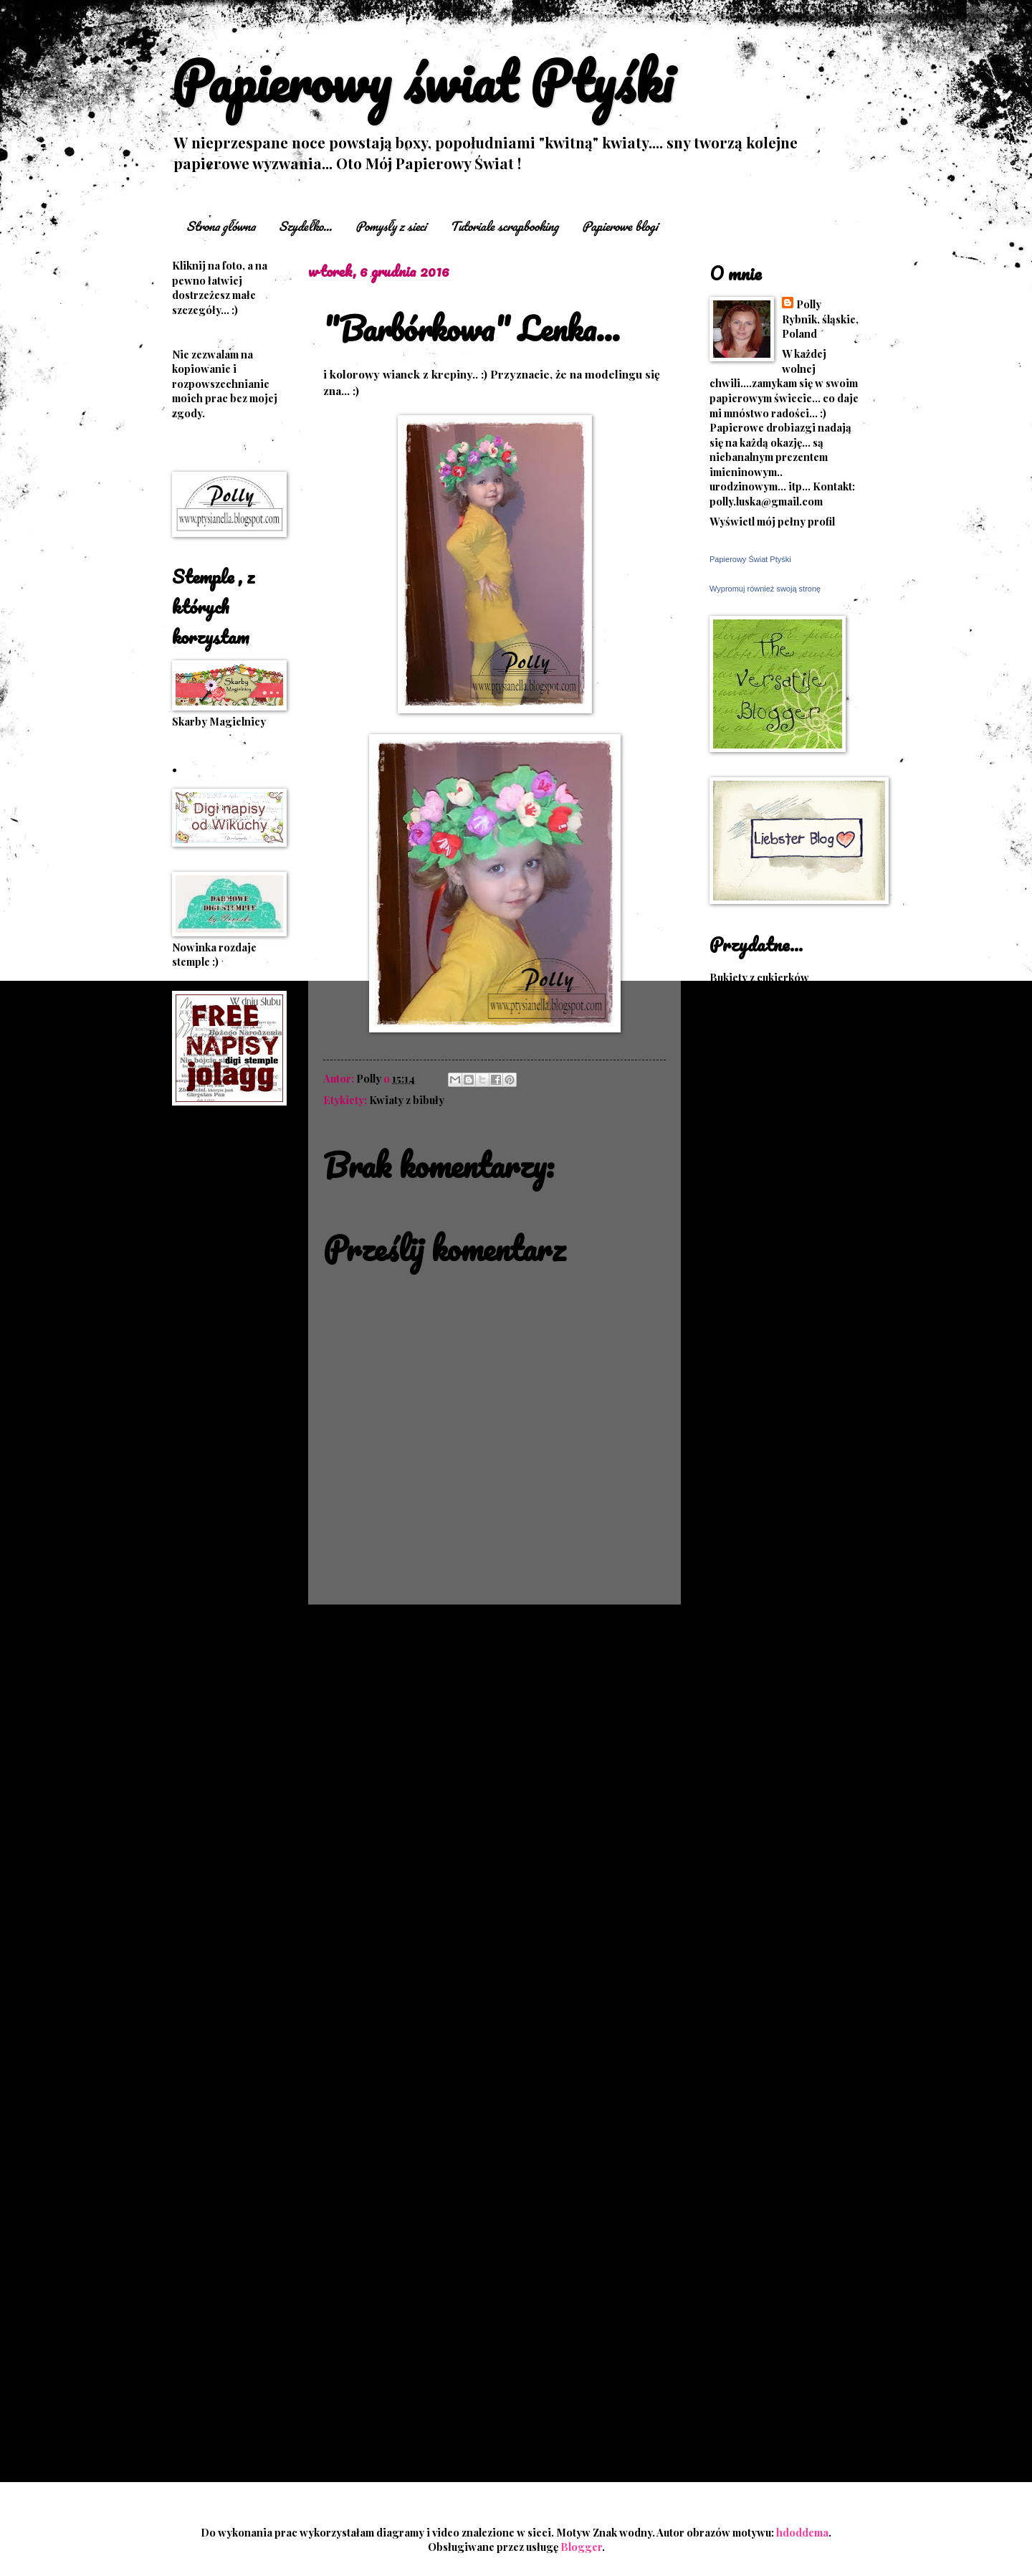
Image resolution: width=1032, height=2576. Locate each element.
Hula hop (732, 1080)
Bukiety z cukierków (759, 977)
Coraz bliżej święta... (787, 2049)
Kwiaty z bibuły (406, 1100)
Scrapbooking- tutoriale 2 (774, 1558)
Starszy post (637, 1632)
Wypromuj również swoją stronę (765, 588)
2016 (739, 2009)
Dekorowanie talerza (761, 1019)
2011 (738, 2446)
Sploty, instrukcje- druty (770, 1600)
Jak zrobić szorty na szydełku (780, 1135)
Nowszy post (351, 1632)
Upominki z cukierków (764, 1683)
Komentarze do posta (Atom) (439, 1665)
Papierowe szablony (760, 1292)
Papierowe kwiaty (217, 1582)
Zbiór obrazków (749, 1766)
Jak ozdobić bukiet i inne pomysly (770, 1107)
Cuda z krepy (741, 998)
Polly (808, 304)
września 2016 (774, 2159)
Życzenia (732, 1862)
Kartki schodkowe (217, 1417)
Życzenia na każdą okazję (771, 1883)
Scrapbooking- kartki (764, 1476)
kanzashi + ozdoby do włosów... (225, 1368)
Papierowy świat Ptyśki (422, 81)
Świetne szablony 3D (761, 1841)
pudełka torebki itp (219, 1624)
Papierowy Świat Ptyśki (750, 559)
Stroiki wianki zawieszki (207, 1692)
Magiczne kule (208, 1541)
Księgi (188, 1479)
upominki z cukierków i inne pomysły (779, 1814)
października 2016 (784, 2136)
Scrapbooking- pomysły (770, 1497)
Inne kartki (199, 1321)
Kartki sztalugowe (217, 1437)
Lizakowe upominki (220, 1520)
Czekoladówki (207, 1259)
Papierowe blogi (620, 226)
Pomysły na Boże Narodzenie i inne (784, 1320)
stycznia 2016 (772, 2323)
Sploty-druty (741, 1621)
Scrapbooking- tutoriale (770, 1518)
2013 (738, 2399)
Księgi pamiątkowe (757, 1209)
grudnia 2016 (772, 2030)
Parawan (194, 1603)
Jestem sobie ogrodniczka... (777, 2100)
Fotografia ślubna (753, 1039)
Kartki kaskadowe (216, 1396)
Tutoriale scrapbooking (504, 226)
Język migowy (744, 1156)
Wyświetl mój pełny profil (772, 521)
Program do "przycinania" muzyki (775, 1353)
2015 (738, 2353)
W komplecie (203, 1741)
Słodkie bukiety (210, 1665)
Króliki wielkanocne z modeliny (763, 1183)
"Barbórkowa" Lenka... (792, 2072)
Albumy (190, 1238)
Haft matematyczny (219, 1300)
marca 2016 (767, 2276)
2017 (738, 1986)
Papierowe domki (753, 1272)
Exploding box (208, 1280)
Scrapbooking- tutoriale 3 (774, 1579)
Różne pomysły (747, 1414)
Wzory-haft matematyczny (774, 1725)
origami (192, 1562)
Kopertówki (201, 1458)
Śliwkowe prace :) (215, 1720)
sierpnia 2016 (773, 2183)
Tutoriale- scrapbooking (771, 1662)
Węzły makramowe (755, 1746)
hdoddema (802, 2532)
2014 (739, 2376)
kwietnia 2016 (773, 2253)
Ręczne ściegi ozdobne (766, 1455)
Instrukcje (198, 1341)
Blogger (581, 2546)
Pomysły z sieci (390, 226)
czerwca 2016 (773, 2230)
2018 (739, 1963)
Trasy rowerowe (751, 1642)
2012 (738, 2423)
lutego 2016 (768, 2300)
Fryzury (729, 1059)
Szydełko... (305, 226)
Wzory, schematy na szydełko (781, 1704)
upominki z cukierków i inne (779, 1787)
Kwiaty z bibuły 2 (751, 1251)
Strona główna (220, 226)
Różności (195, 1645)
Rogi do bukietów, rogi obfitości (766, 1386)
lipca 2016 (764, 2206)
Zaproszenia (203, 1761)
